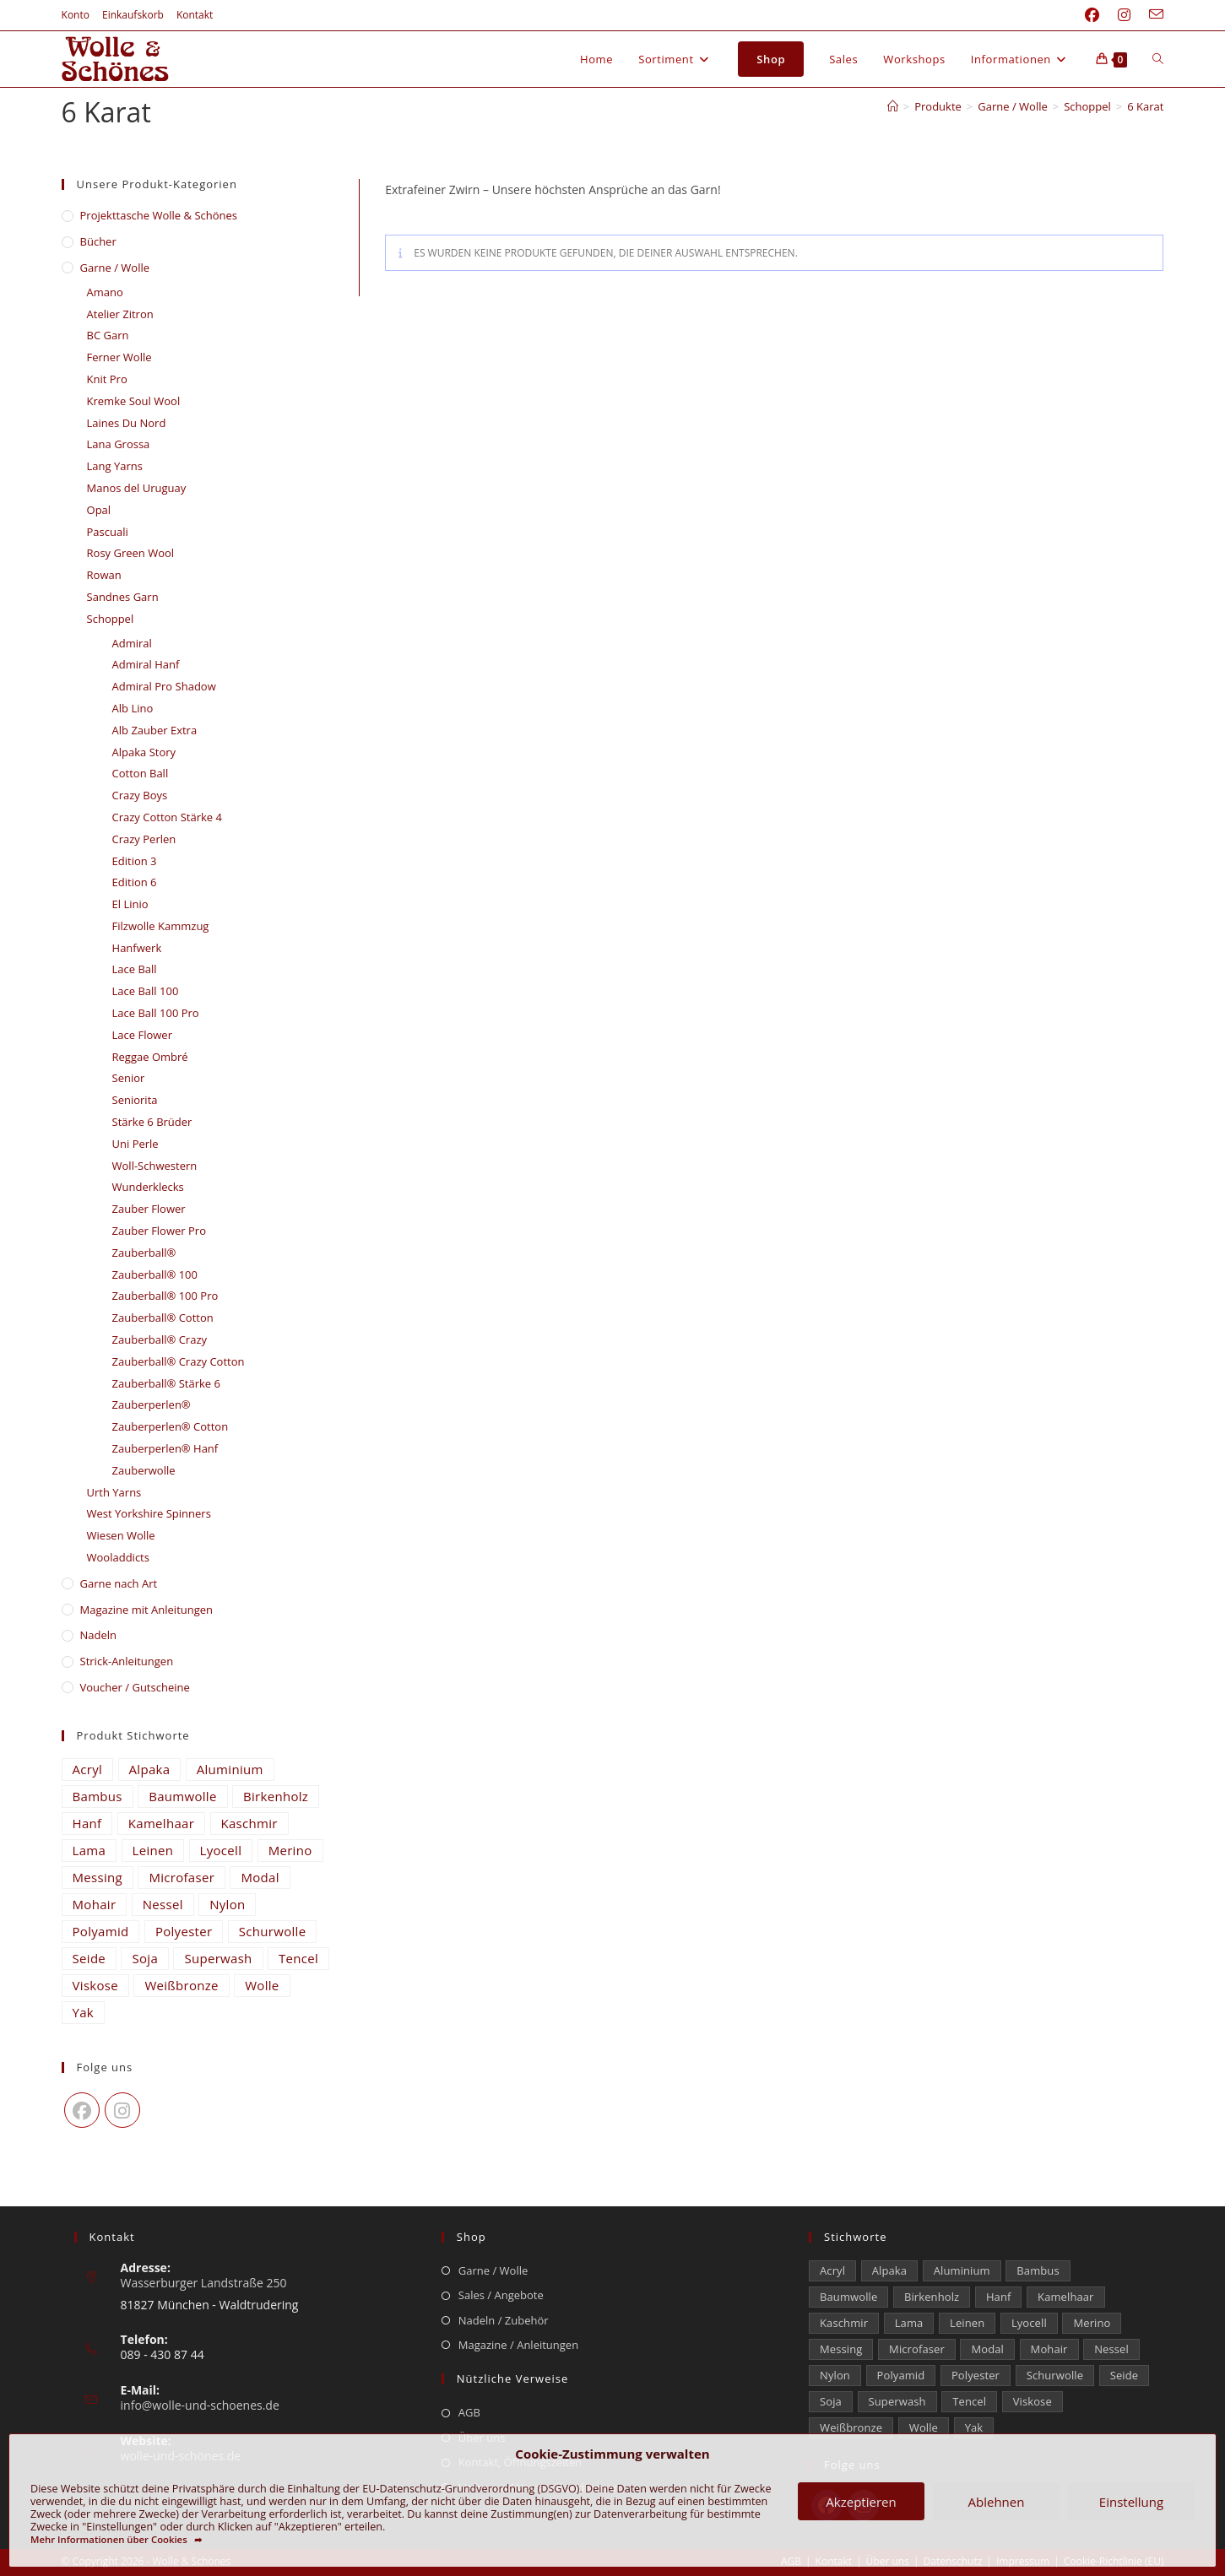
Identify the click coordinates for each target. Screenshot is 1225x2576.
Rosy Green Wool (131, 552)
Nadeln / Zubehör (503, 2320)
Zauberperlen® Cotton (170, 1426)
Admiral (132, 643)
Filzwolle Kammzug (160, 926)
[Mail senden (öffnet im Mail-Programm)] (1151, 15)
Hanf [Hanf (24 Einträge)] (87, 1823)
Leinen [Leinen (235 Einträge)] (153, 1850)
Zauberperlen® (151, 1404)
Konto (75, 15)
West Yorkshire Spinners (149, 1513)
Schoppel (110, 618)
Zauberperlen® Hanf (165, 1448)
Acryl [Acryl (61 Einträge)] (88, 1769)
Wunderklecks (148, 1186)
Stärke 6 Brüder (152, 1121)
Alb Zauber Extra (155, 730)
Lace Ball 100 (145, 990)
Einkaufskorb (133, 15)
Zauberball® (144, 1252)
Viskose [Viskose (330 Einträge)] (95, 1985)
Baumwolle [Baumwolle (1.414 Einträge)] (182, 1796)
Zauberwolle (144, 1470)
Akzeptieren (861, 2501)
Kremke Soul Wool (134, 401)
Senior (128, 1077)
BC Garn (108, 335)
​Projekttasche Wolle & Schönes (158, 215)
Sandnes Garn (123, 596)
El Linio (130, 904)
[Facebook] (82, 2110)
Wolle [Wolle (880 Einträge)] (262, 1985)
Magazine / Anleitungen (518, 2344)
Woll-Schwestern (155, 1165)
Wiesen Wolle (121, 1535)
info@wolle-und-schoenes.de (200, 2405)
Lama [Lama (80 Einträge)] (89, 1850)
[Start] (892, 106)
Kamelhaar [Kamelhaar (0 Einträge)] (161, 1823)
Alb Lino (133, 708)
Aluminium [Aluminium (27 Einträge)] (230, 1769)
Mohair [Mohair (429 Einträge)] (95, 1904)
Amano (105, 292)
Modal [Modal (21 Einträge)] (260, 1877)
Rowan (104, 574)
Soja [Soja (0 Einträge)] (145, 1958)
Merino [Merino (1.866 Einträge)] (290, 1850)
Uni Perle (135, 1143)
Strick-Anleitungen (127, 1661)
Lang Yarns (115, 466)
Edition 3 (134, 861)
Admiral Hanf (146, 664)
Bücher (98, 241)
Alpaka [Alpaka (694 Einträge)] (150, 1769)
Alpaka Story (144, 752)
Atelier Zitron (120, 314)
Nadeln (98, 1634)
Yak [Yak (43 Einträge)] (84, 2012)
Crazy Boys (140, 795)
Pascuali (107, 531)
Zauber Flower (149, 1208)
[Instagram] (122, 2110)
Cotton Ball (140, 773)
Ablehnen (996, 2501)
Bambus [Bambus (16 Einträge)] (97, 1796)
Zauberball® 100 (155, 1274)
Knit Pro (107, 379)
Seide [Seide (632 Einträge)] (89, 1958)
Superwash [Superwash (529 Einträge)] (218, 1958)
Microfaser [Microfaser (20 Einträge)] (181, 1877)
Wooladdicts (118, 1557)
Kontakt (194, 15)
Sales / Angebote (501, 2295)
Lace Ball (134, 969)
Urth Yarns (114, 1492)
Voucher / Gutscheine (135, 1687)
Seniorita (135, 1099)
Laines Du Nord (126, 422)
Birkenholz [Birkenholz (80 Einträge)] (275, 1796)
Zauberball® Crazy (159, 1339)
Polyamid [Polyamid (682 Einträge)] (101, 1931)
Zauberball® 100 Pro (165, 1295)
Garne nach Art (119, 1583)
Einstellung (1131, 2501)
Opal (99, 509)
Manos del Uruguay (137, 487)
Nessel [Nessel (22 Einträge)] (163, 1904)
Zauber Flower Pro (159, 1230)
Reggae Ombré (150, 1056)
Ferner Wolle (119, 357)
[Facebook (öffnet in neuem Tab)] (1092, 15)
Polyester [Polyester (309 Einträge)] (184, 1931)
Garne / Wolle (114, 267)
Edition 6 (134, 882)
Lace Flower (142, 1034)
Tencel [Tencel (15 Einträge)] (298, 1958)
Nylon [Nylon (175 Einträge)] (227, 1904)
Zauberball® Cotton (163, 1317)
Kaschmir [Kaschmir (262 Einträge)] (249, 1823)
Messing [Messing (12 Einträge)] (97, 1877)
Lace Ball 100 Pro (155, 1012)
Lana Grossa (118, 444)
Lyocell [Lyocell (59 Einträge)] (221, 1850)
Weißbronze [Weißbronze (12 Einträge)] (181, 1985)
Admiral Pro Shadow (164, 686)
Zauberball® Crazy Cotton (178, 1361)
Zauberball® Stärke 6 (166, 1383)
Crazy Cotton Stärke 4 (167, 817)
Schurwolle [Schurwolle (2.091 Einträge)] (272, 1931)
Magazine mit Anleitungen (147, 1609)
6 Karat (1145, 106)
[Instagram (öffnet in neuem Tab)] (1124, 15)
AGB (469, 2412)
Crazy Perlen (144, 839)
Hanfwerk (137, 947)
